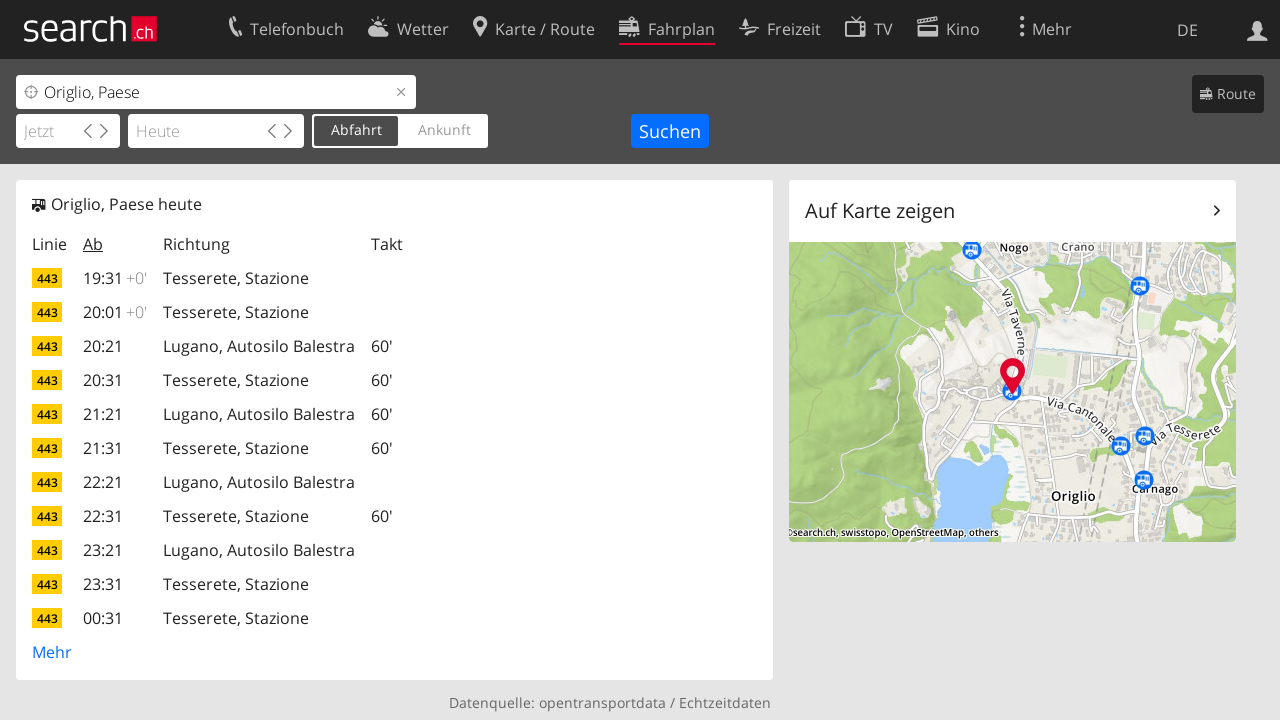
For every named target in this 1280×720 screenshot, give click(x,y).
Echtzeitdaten (725, 702)
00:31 (103, 618)
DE (1187, 30)
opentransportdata (602, 702)
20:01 (115, 312)
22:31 (103, 516)
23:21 (103, 550)
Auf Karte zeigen (880, 210)
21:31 (103, 448)
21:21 (103, 414)
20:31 (103, 380)
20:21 (103, 346)
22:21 (103, 482)
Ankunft (444, 129)
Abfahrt (356, 129)
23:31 (103, 584)
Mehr (52, 652)
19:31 (115, 278)
